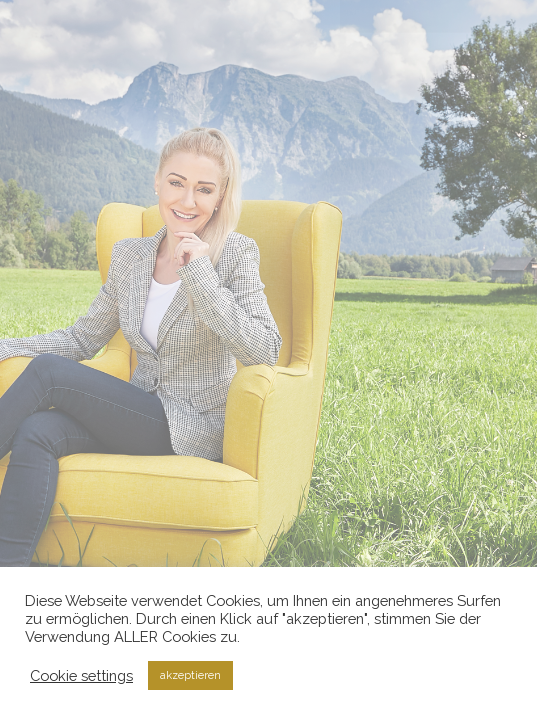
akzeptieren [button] (190, 675)
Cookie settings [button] (81, 675)
